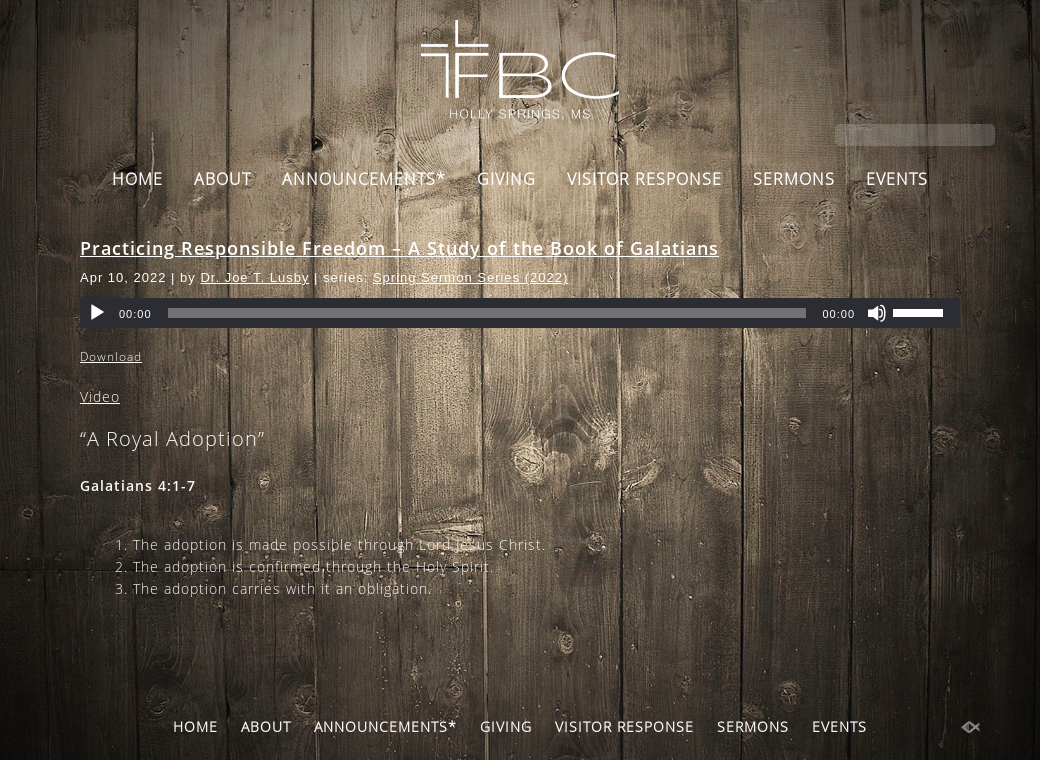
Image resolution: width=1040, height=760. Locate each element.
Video (100, 396)
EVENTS (897, 179)
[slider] (487, 313)
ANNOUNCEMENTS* (364, 179)
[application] (520, 313)
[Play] (97, 313)
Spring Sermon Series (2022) (470, 277)
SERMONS (794, 179)
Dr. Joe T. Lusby (254, 277)
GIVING (506, 179)
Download (111, 356)
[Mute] (877, 313)
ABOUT (222, 179)
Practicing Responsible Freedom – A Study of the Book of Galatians (399, 248)
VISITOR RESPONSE (644, 179)
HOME (137, 179)
